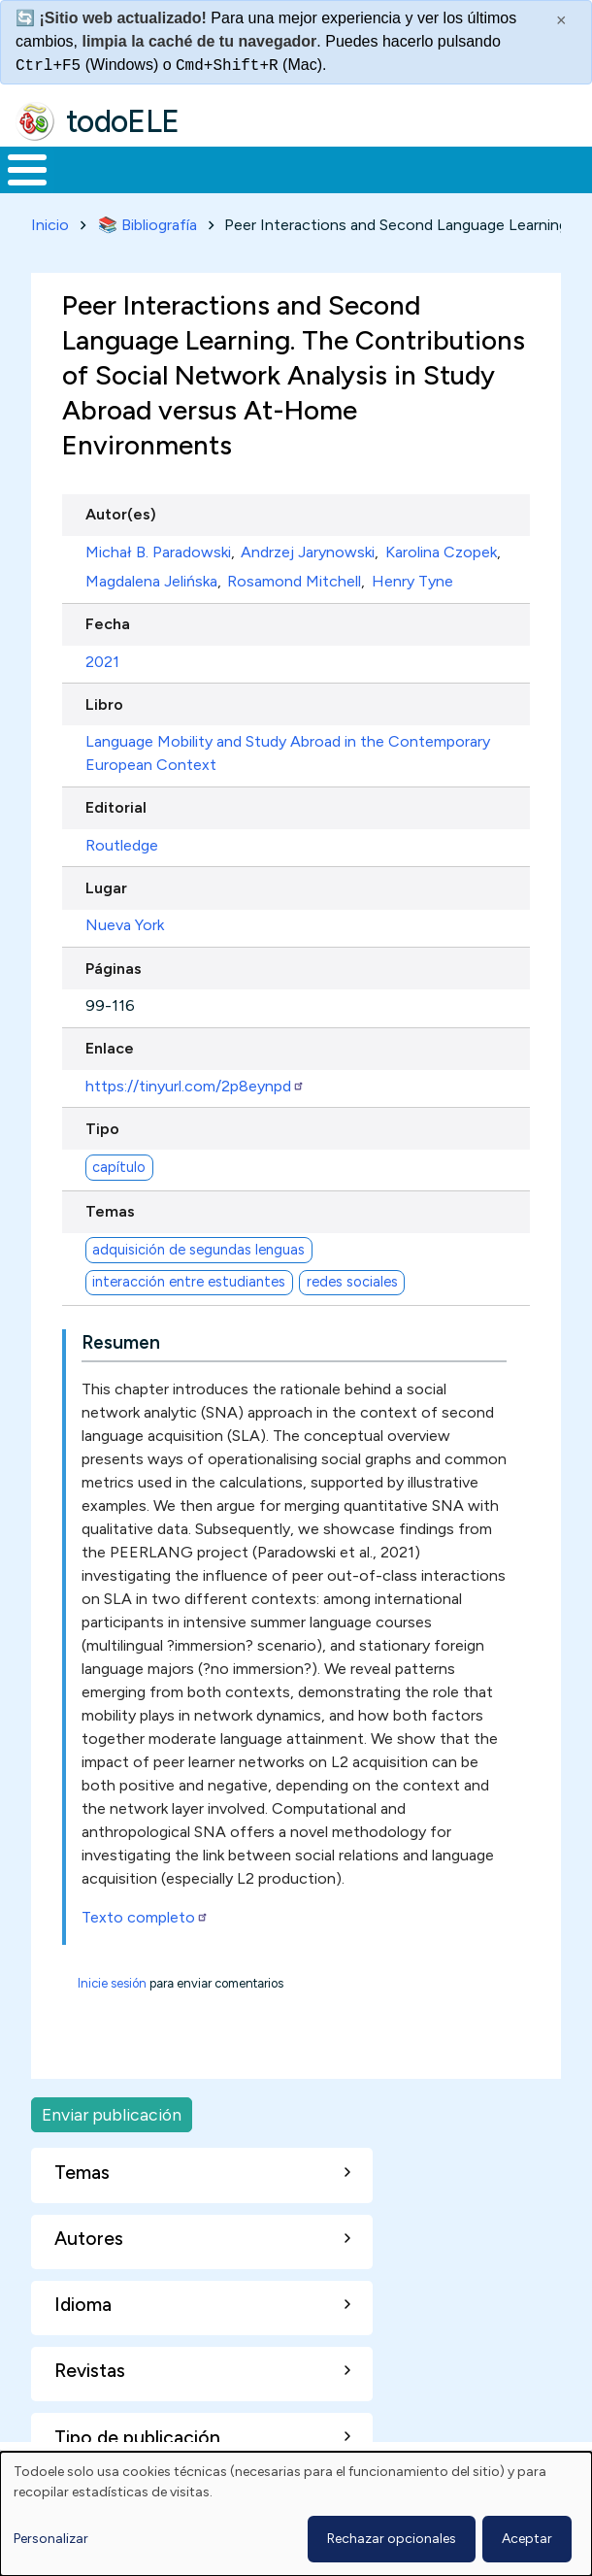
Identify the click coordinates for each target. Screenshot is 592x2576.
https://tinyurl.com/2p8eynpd (195, 1086)
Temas (110, 1211)
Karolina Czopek (441, 552)
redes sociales (352, 1281)
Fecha (107, 624)
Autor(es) (120, 514)
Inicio (50, 225)
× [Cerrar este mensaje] (561, 20)
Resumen (121, 1342)
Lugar (106, 888)
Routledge (121, 845)
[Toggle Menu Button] (27, 170)
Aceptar (527, 2538)
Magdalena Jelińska (151, 581)
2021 (102, 661)
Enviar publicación (111, 2114)
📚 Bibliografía (147, 225)
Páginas (113, 968)
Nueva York (124, 925)
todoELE (123, 121)
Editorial (116, 807)
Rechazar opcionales (391, 2538)
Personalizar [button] (51, 2538)
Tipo (102, 1129)
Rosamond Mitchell (294, 581)
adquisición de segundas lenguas (198, 1249)
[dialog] (296, 2514)
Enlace (109, 1048)
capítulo (119, 1167)
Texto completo (145, 1917)
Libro (104, 704)
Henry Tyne (412, 581)
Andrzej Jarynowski (308, 552)
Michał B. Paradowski (158, 552)
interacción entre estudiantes (188, 1281)
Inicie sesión (112, 1983)
